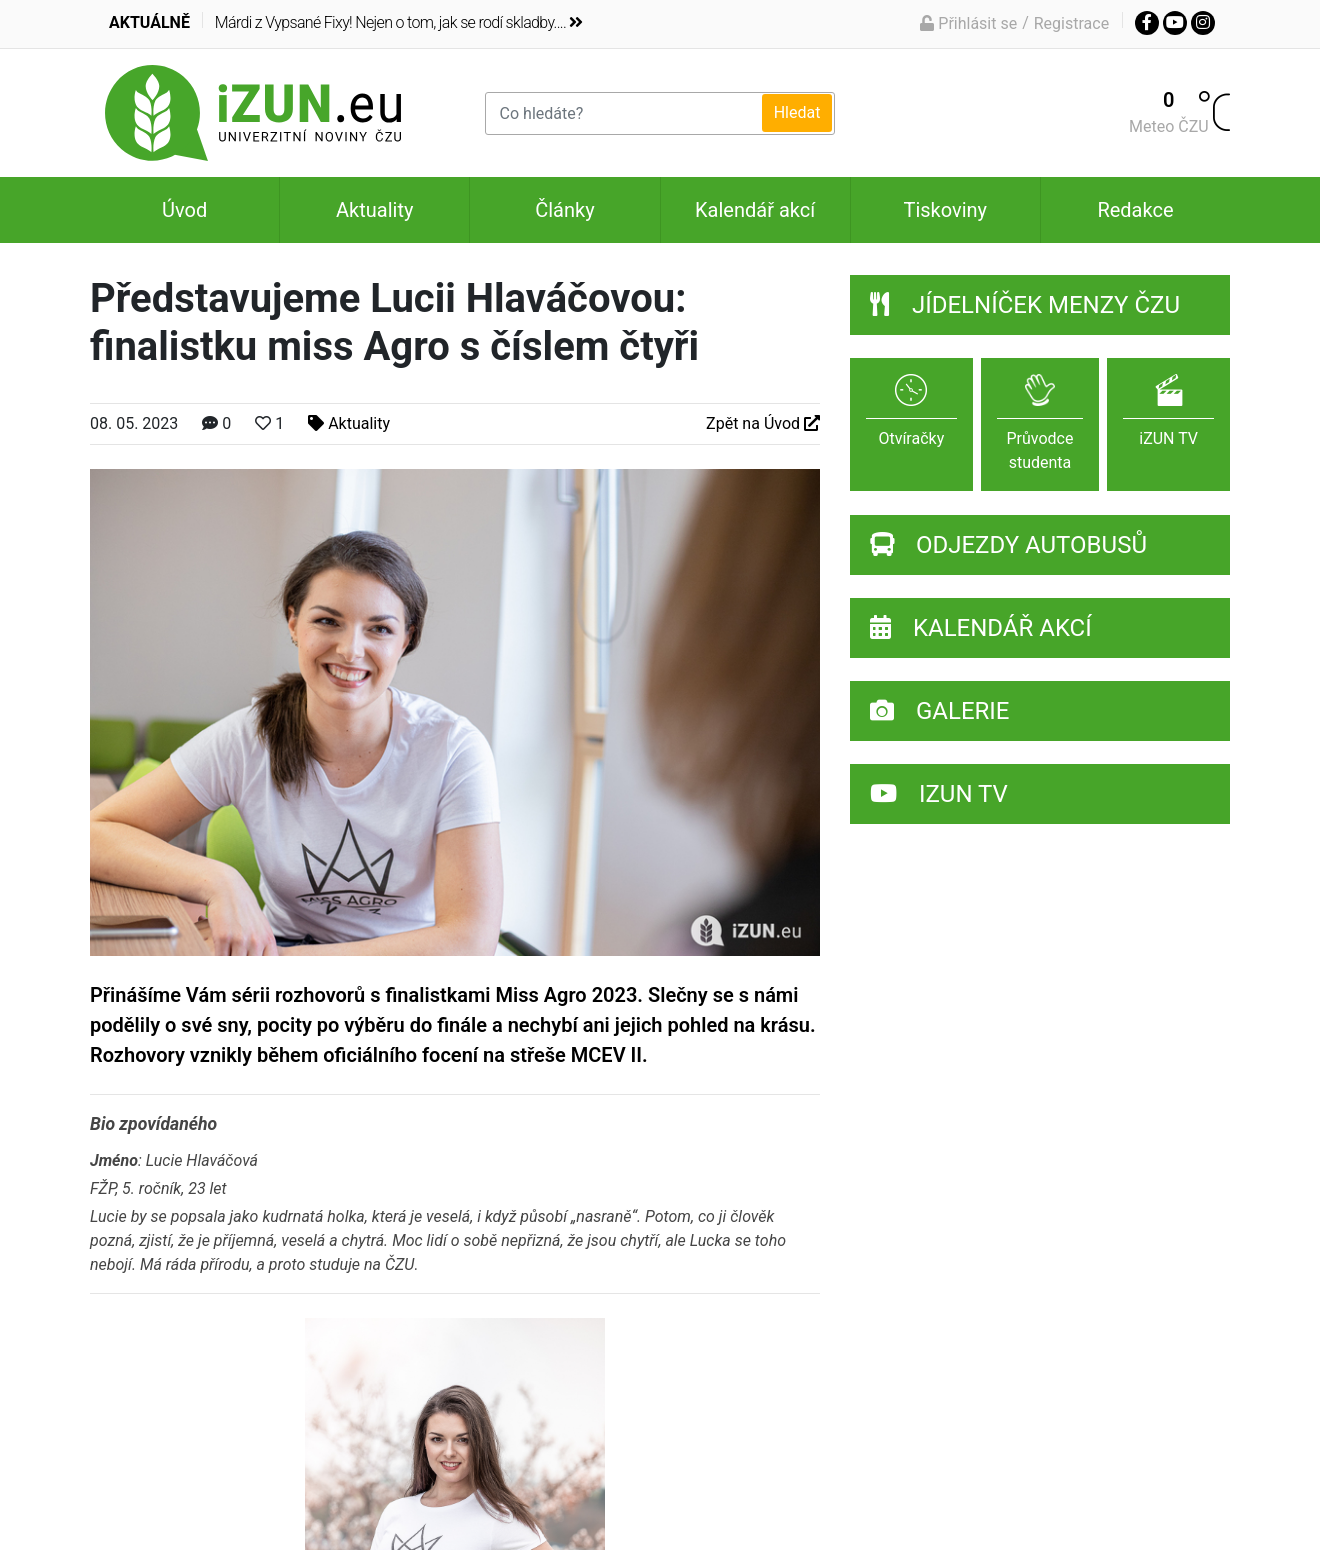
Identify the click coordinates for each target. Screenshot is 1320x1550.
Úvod (184, 210)
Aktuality (374, 210)
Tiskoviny (945, 210)
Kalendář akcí (755, 210)
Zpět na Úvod (763, 423)
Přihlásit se (968, 23)
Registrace (1071, 23)
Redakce (1135, 210)
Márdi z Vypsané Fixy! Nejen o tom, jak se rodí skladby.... (399, 22)
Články (564, 210)
